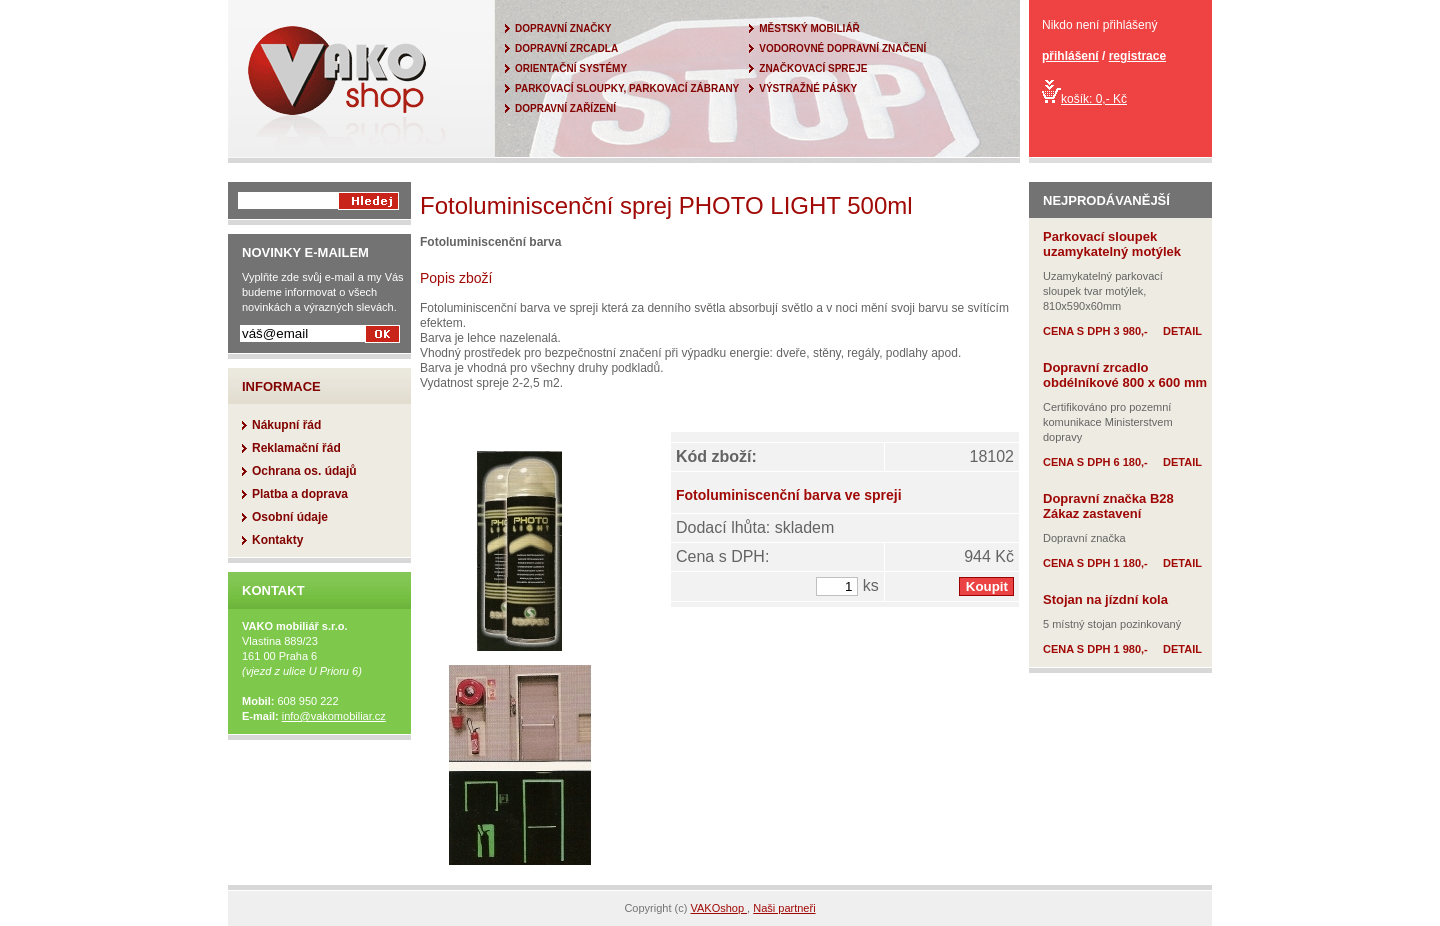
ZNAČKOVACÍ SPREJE (813, 68)
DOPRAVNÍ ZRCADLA (566, 48)
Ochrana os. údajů (304, 471)
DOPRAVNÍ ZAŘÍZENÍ (565, 108)
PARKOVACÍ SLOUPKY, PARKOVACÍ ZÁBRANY (627, 88)
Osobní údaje (290, 517)
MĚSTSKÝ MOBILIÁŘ (809, 28)
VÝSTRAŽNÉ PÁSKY (808, 88)
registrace (1137, 56)
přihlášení (1070, 56)
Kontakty (277, 540)
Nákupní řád (286, 425)
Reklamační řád (296, 448)
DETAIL (1182, 331)
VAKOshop (718, 908)
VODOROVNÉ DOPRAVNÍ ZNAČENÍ (842, 48)
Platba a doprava (300, 494)
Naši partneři (784, 908)
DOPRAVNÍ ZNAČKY (563, 28)
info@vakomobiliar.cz (334, 716)
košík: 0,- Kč (1084, 99)
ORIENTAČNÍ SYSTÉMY (571, 68)
